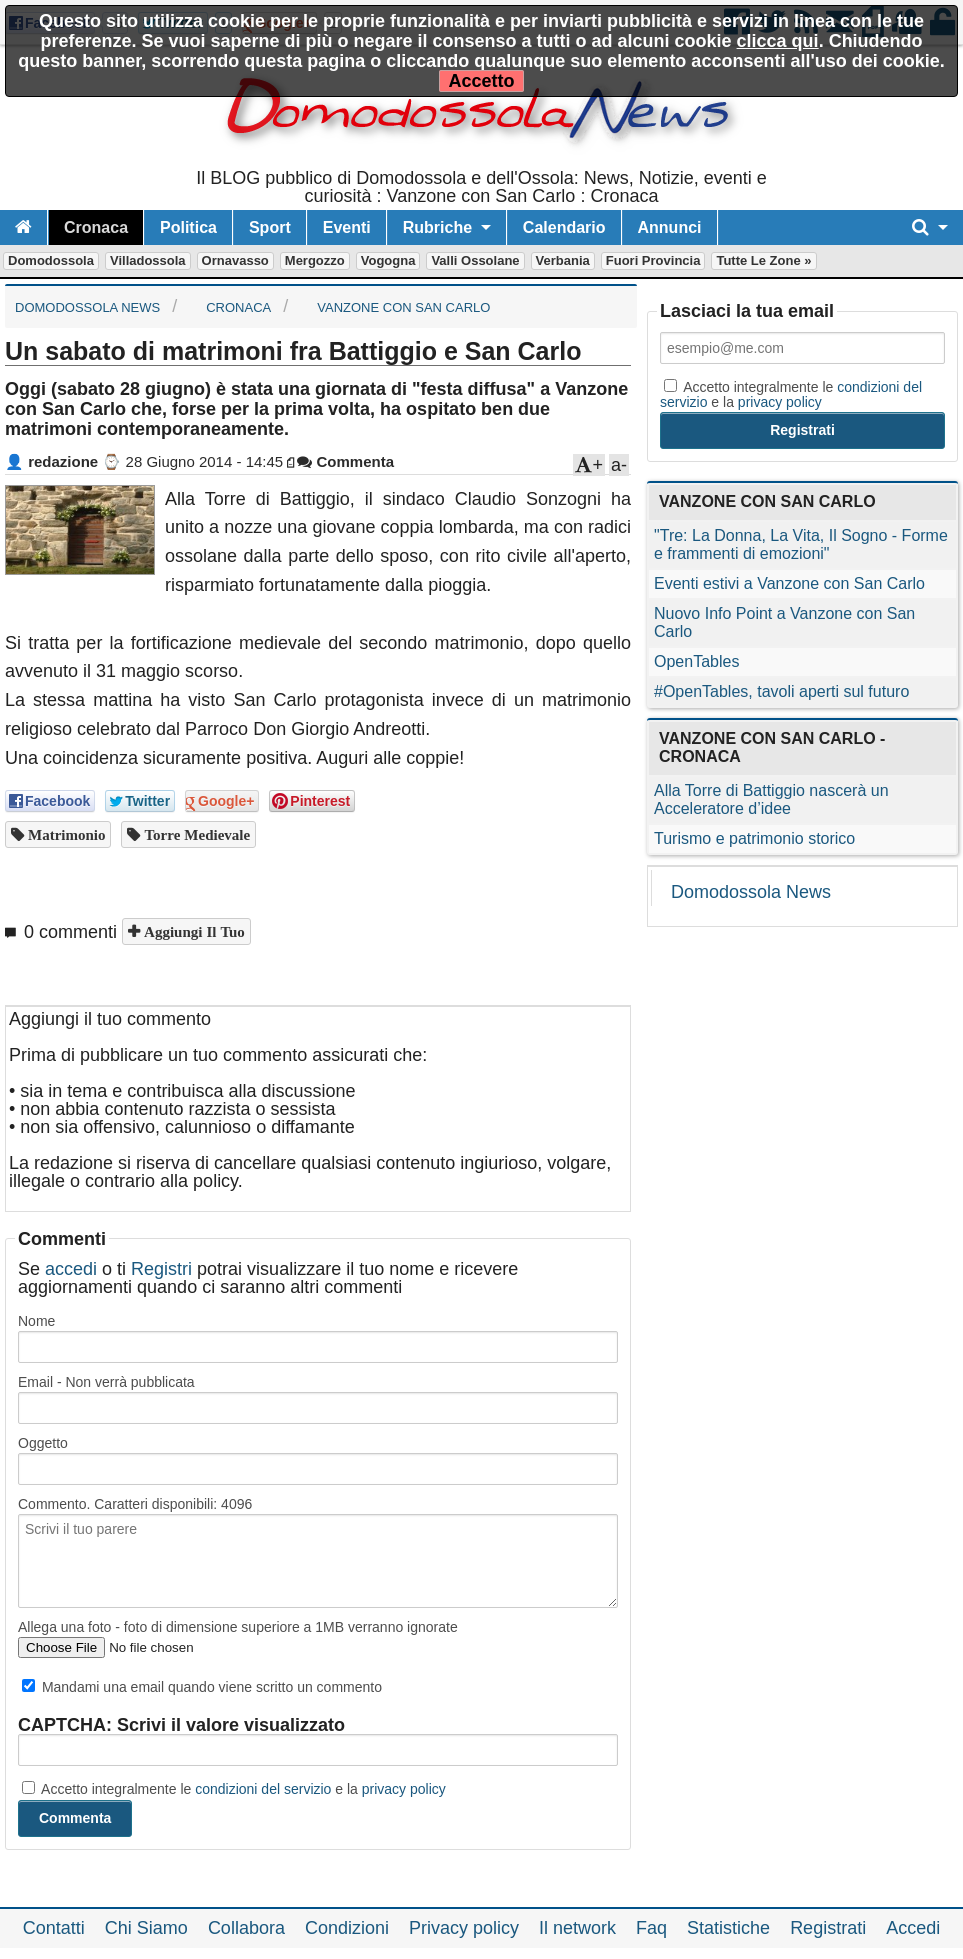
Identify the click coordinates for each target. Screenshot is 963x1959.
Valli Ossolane (475, 260)
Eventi (347, 227)
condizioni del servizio (263, 1789)
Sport (270, 227)
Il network (577, 1928)
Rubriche (437, 227)
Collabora (246, 1928)
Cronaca (96, 227)
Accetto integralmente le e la (234, 1789)
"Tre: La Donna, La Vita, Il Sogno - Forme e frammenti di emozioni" (801, 544)
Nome (36, 1321)
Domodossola (51, 260)
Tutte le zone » (763, 260)
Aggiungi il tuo (192, 931)
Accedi (913, 1928)
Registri (161, 1269)
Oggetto (43, 1443)
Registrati (828, 1928)
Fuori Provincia (653, 260)
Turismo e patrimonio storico (754, 838)
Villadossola (148, 260)
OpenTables (696, 661)
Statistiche (728, 1928)
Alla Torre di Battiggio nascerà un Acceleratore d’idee (771, 799)
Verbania (563, 260)
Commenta (345, 461)
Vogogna (388, 260)
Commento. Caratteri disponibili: (135, 1504)
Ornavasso (235, 260)
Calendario (564, 227)
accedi (71, 1269)
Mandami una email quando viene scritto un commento (202, 1687)
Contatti (54, 1928)
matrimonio (64, 834)
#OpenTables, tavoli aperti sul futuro (781, 691)
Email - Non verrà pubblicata (106, 1382)
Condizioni (347, 1928)
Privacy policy (464, 1928)
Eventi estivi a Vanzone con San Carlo (789, 583)
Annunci (670, 227)
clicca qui (778, 41)
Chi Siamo (146, 1928)
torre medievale (195, 834)
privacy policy (404, 1789)
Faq (651, 1928)
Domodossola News (751, 892)
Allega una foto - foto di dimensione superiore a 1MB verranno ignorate (238, 1627)
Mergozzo (315, 260)
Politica (188, 227)
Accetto (481, 81)
